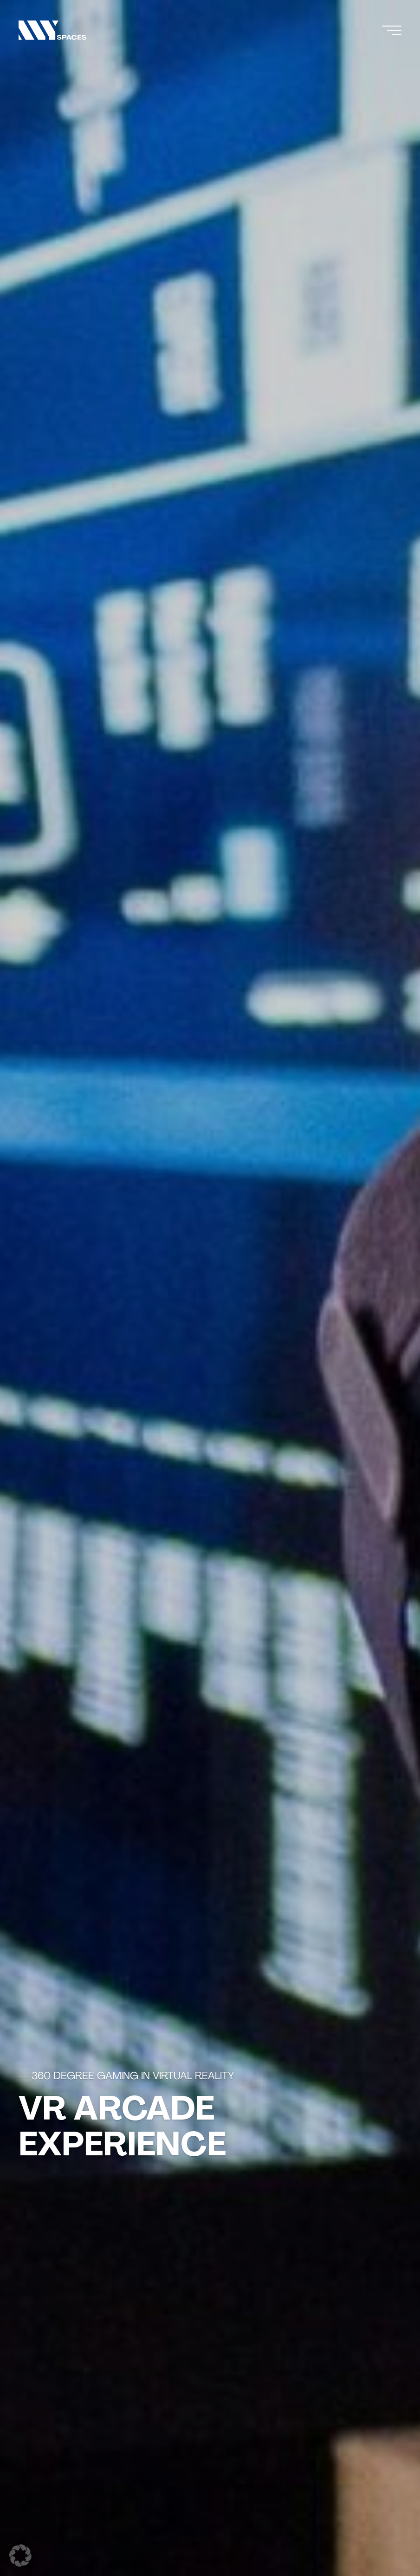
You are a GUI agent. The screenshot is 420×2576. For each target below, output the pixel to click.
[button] (20, 2555)
